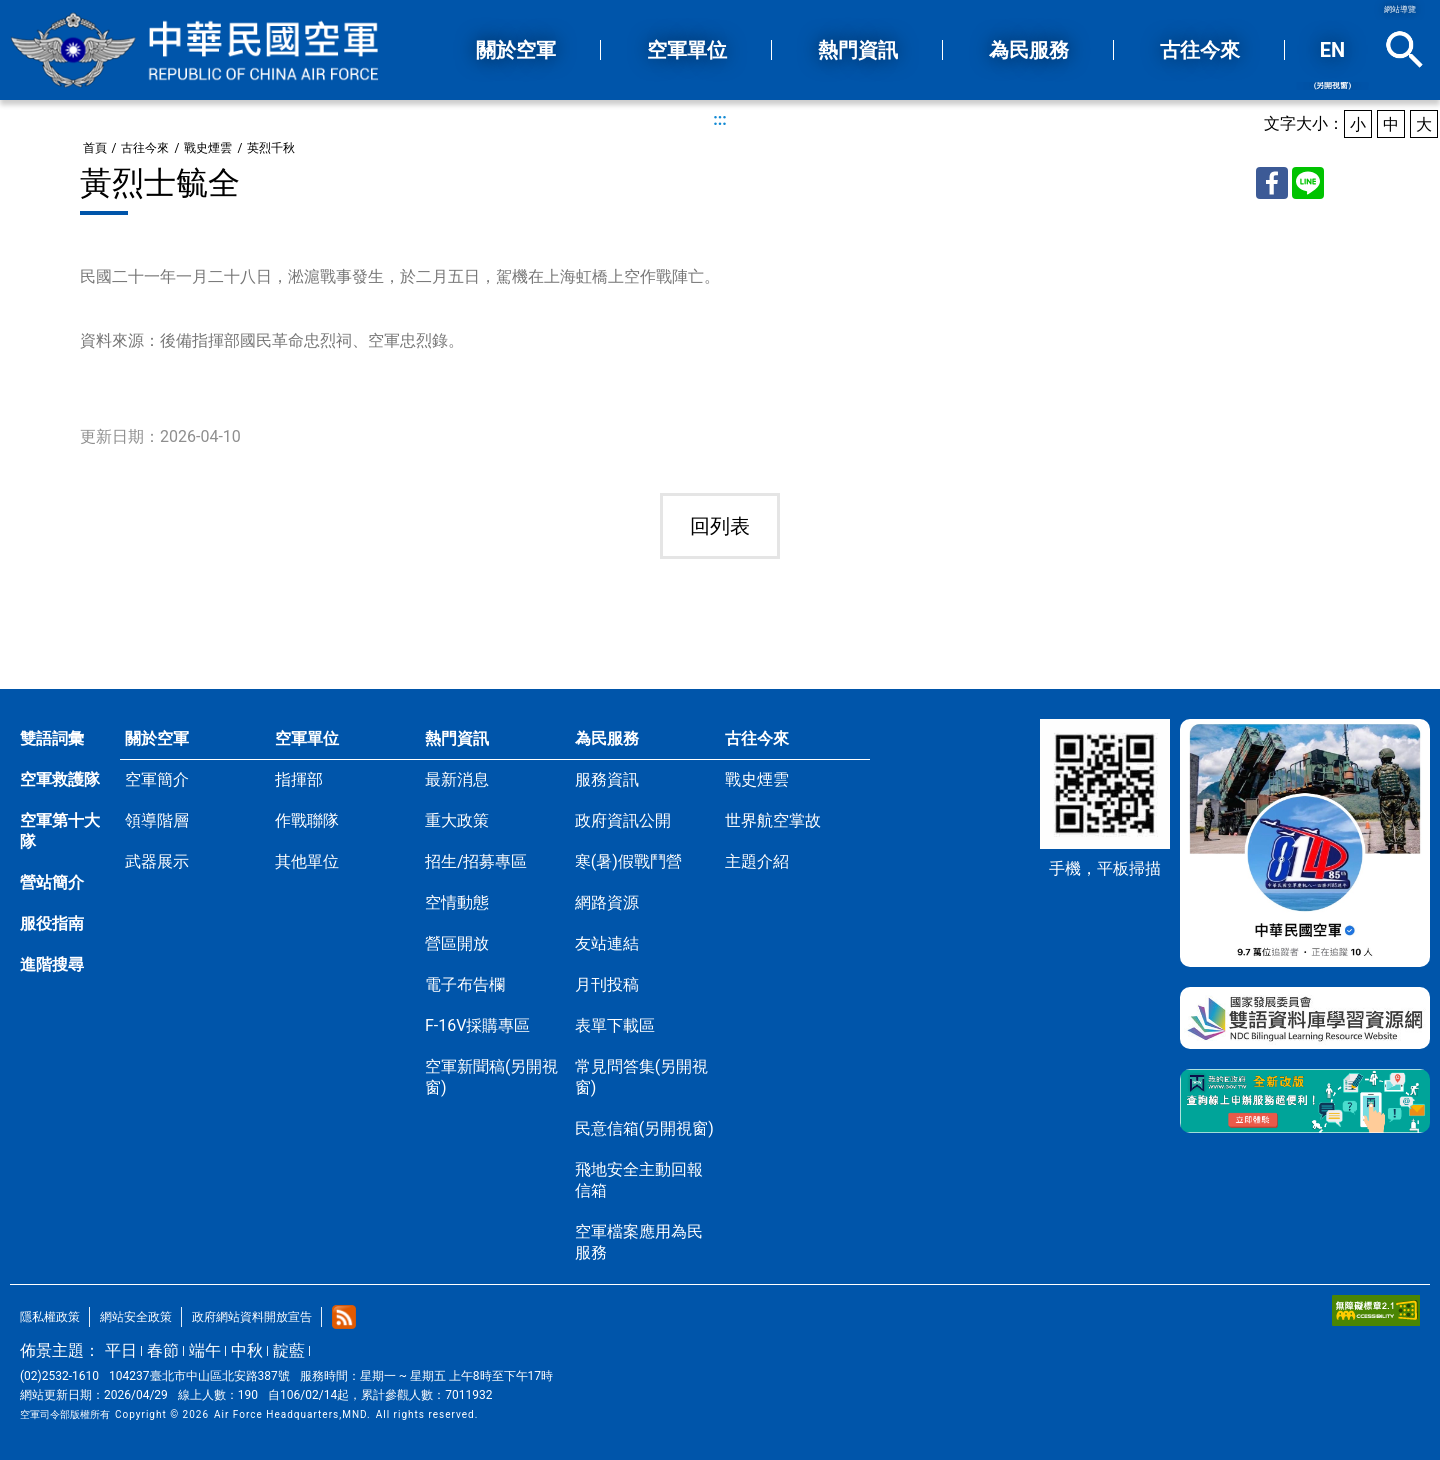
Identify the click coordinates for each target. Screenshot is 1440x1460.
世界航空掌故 (773, 820)
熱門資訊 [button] (858, 50)
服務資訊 (607, 779)
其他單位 (307, 861)
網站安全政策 (136, 1317)
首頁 (95, 148)
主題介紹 (757, 861)
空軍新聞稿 (491, 1077)
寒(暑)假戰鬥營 (628, 861)
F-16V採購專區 (477, 1025)
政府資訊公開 (623, 820)
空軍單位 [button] (687, 50)
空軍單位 (307, 738)
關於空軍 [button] (516, 50)
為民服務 (607, 738)
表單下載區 (615, 1025)
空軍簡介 (157, 779)
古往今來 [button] (1200, 50)
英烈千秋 (271, 148)
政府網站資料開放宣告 (252, 1317)
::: (720, 119)
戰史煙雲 (208, 148)
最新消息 (457, 779)
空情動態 (457, 902)
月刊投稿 (607, 984)
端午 (205, 1350)
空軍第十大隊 (60, 831)
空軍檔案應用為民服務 (639, 1242)
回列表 (720, 526)
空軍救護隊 (60, 779)
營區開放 (457, 943)
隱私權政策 (50, 1317)
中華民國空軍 (195, 50)
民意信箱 (644, 1128)
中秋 (247, 1350)
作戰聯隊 (307, 820)
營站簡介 (52, 882)
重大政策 (457, 820)
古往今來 (145, 148)
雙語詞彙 (52, 738)
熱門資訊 (457, 738)
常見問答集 (641, 1077)
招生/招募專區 (476, 861)
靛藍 (289, 1350)
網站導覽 (1400, 9)
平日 (121, 1350)
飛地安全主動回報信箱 (639, 1180)
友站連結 (607, 943)
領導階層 (157, 820)
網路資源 (607, 902)
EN (1332, 64)
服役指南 (52, 923)
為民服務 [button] (1029, 50)
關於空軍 (157, 738)
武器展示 (157, 861)
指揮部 (299, 779)
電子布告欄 (465, 984)
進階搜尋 (52, 964)
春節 (163, 1350)
